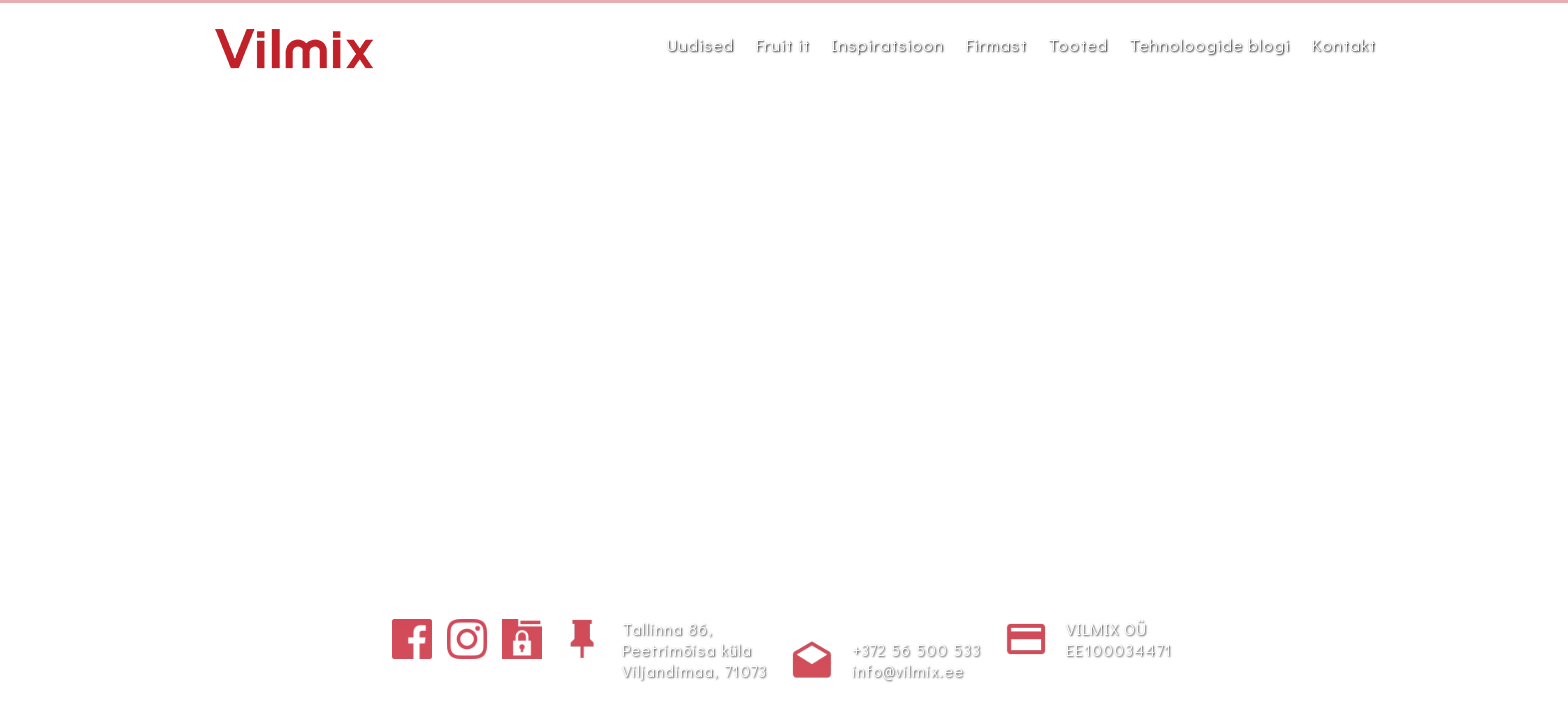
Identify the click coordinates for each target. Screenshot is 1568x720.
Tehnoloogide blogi (1209, 44)
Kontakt (1343, 44)
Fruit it (782, 44)
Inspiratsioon (887, 44)
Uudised (700, 44)
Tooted (1078, 44)
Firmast (996, 44)
